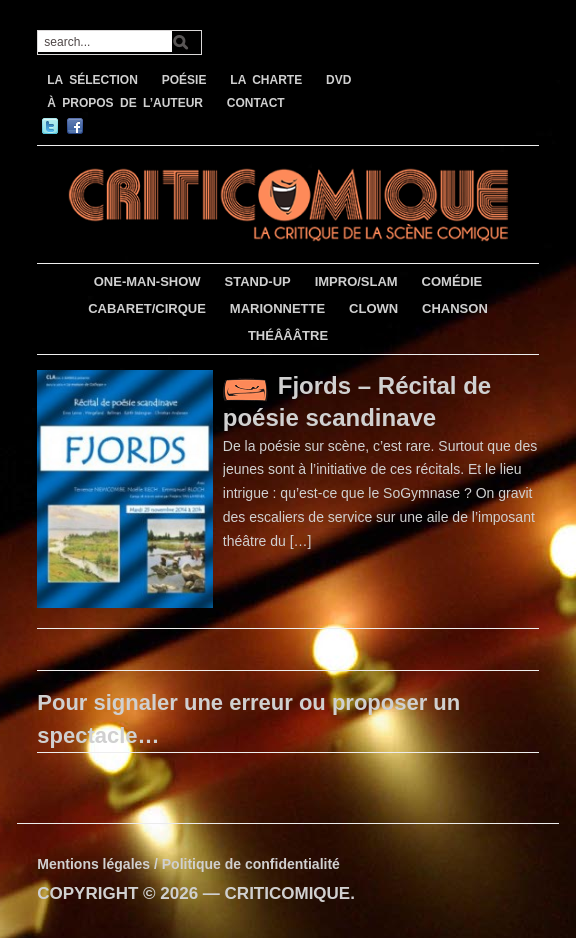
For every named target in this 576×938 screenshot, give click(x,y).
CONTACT (256, 103)
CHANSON (455, 308)
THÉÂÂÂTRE (288, 335)
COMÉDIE (452, 281)
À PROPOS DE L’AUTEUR (125, 103)
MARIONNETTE (277, 308)
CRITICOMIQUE (288, 893)
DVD (338, 80)
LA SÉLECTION (92, 80)
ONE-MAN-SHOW (147, 281)
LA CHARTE (266, 80)
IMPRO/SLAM (356, 281)
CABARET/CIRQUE (147, 308)
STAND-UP (258, 281)
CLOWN (373, 308)
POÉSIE (184, 80)
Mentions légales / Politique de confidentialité (188, 864)
